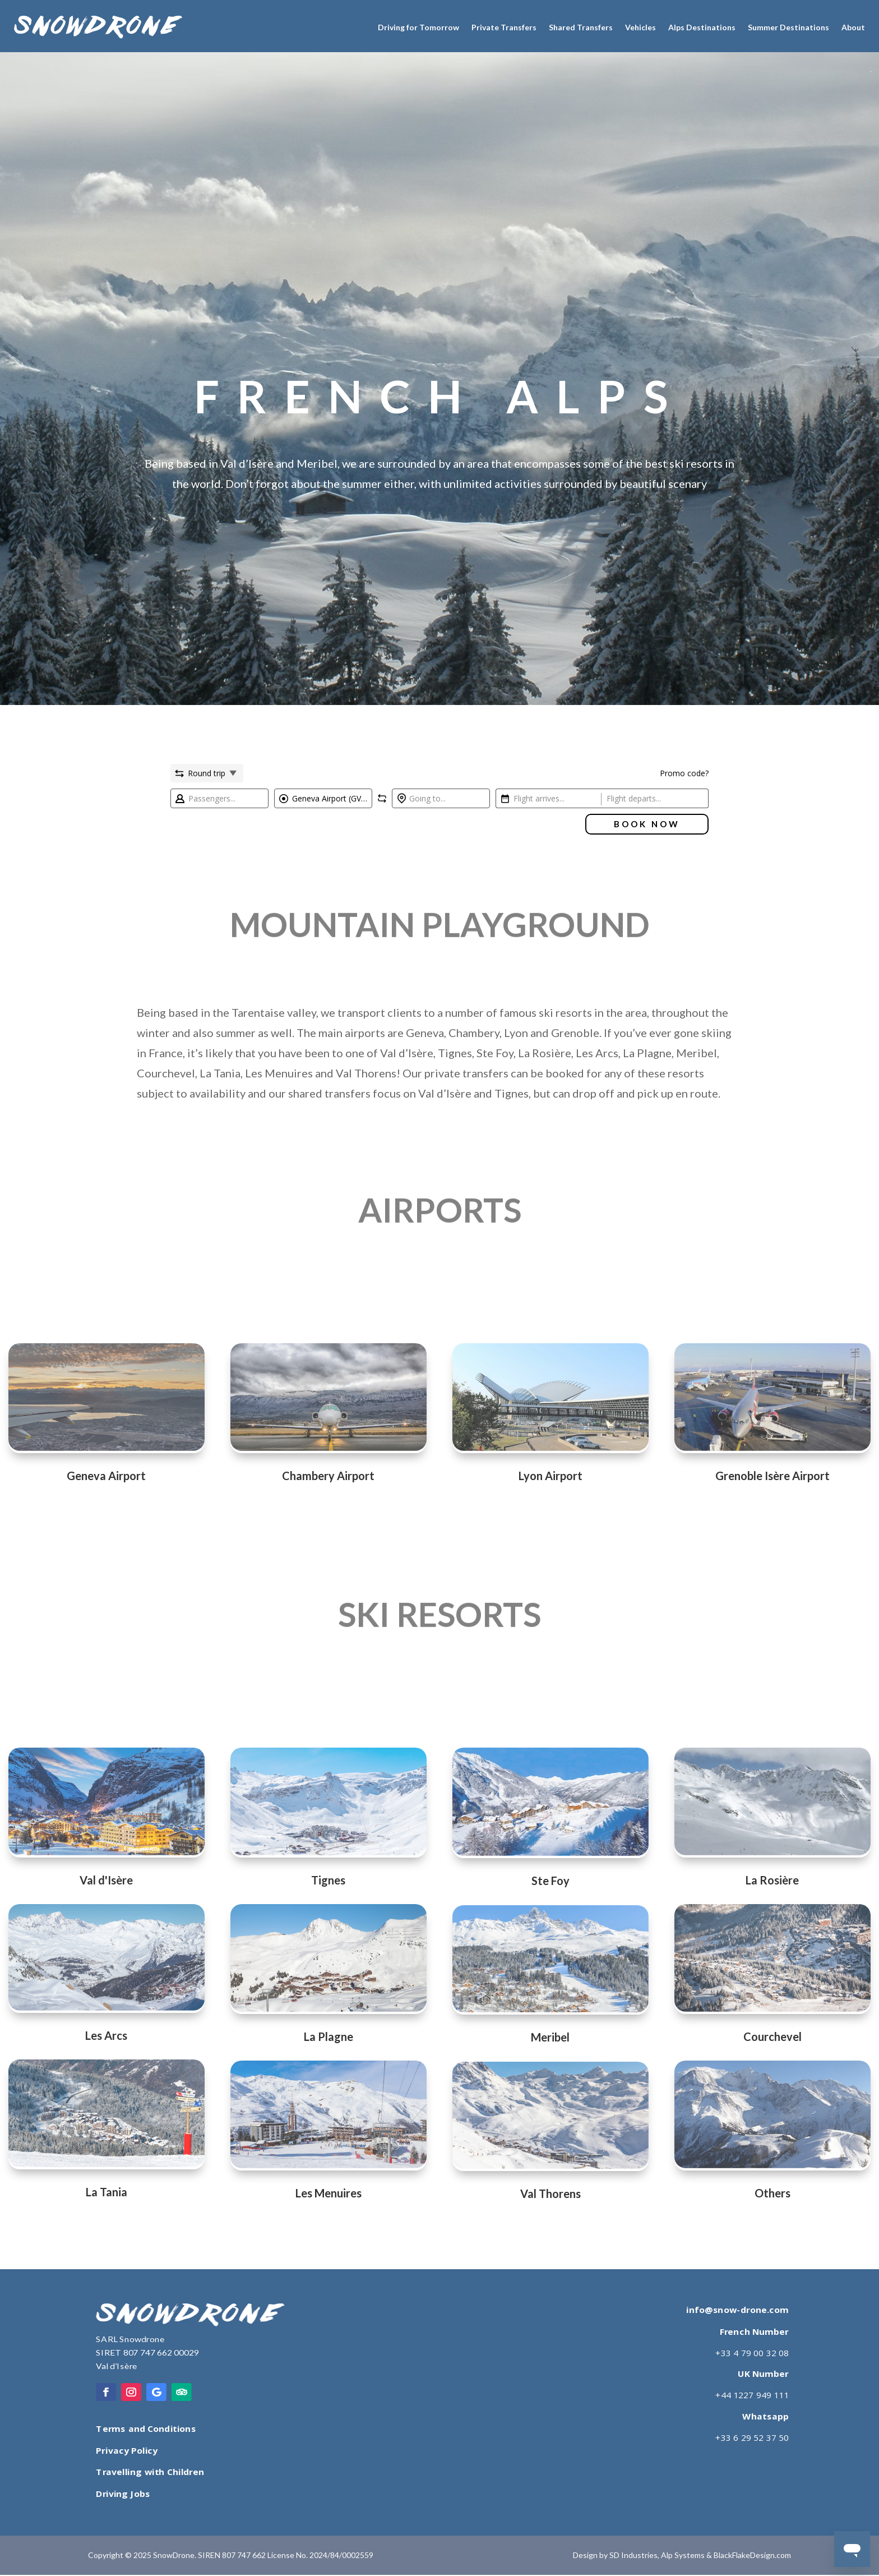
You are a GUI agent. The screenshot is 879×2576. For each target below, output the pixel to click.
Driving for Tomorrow (418, 27)
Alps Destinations (701, 27)
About (853, 27)
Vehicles (640, 27)
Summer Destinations (788, 27)
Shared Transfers (581, 27)
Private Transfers (503, 27)
